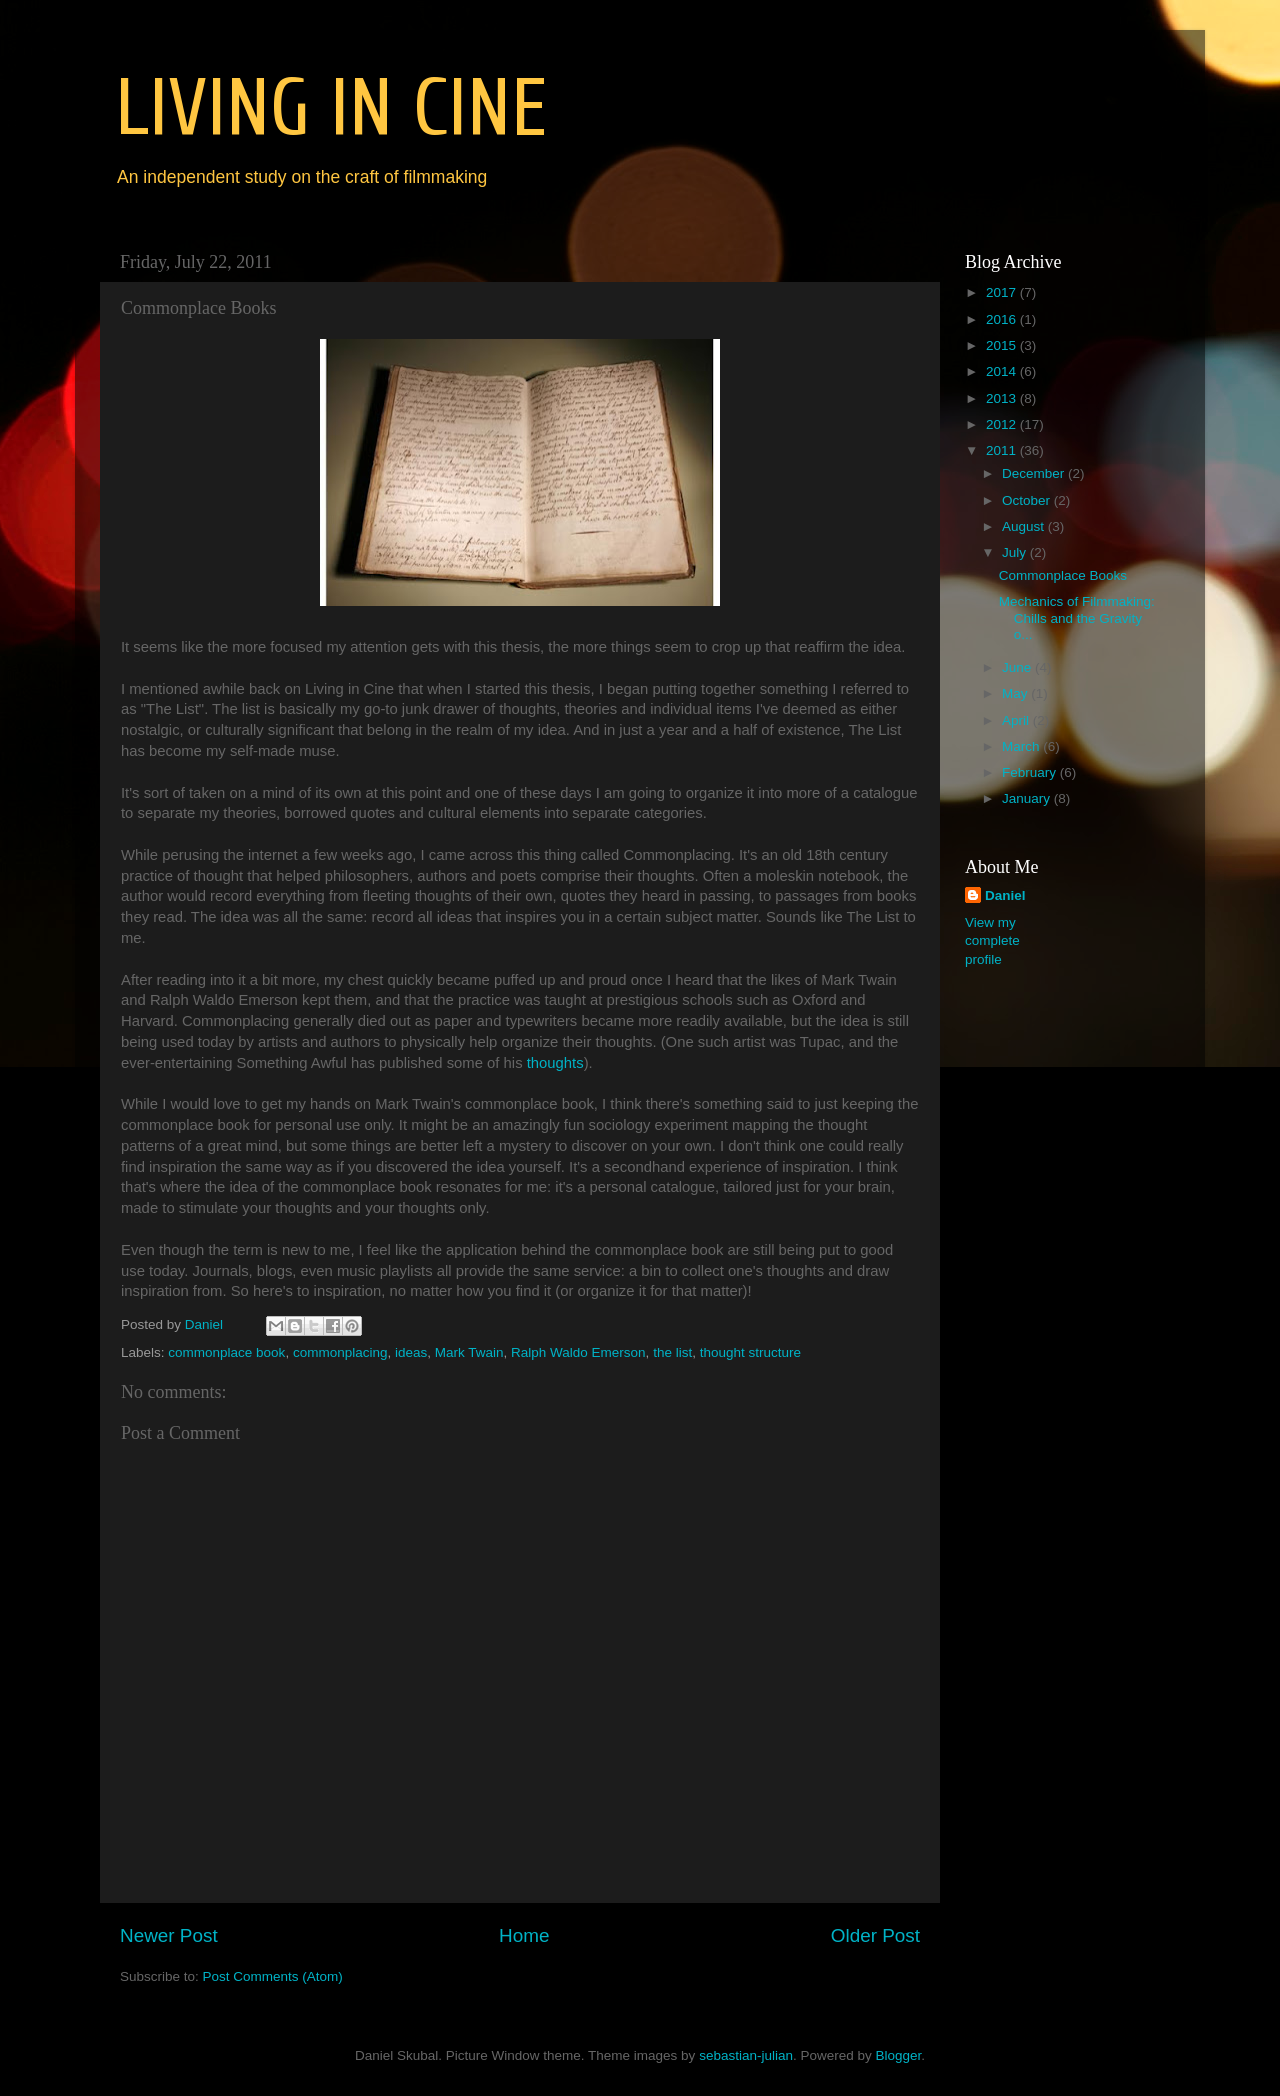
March (1022, 746)
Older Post (875, 1935)
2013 (1003, 398)
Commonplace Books (1063, 575)
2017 (1003, 292)
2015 (1003, 345)
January (1028, 798)
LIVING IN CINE (331, 108)
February (1031, 772)
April (1017, 720)
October (1028, 500)
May (1016, 693)
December (1035, 473)
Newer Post (169, 1935)
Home (524, 1935)
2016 (1003, 319)
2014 (1003, 371)
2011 (1003, 450)
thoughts (555, 1063)
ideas (411, 1352)
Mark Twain (469, 1352)
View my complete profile (992, 941)
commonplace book (226, 1352)
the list (672, 1352)
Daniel (1005, 895)
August (1025, 526)
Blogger (898, 2055)
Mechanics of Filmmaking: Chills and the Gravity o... (1077, 617)
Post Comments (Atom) (273, 1976)
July (1016, 552)
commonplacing (340, 1352)
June (1018, 667)
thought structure (750, 1352)
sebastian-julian (746, 2055)
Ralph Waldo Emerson (578, 1352)
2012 (1003, 424)
